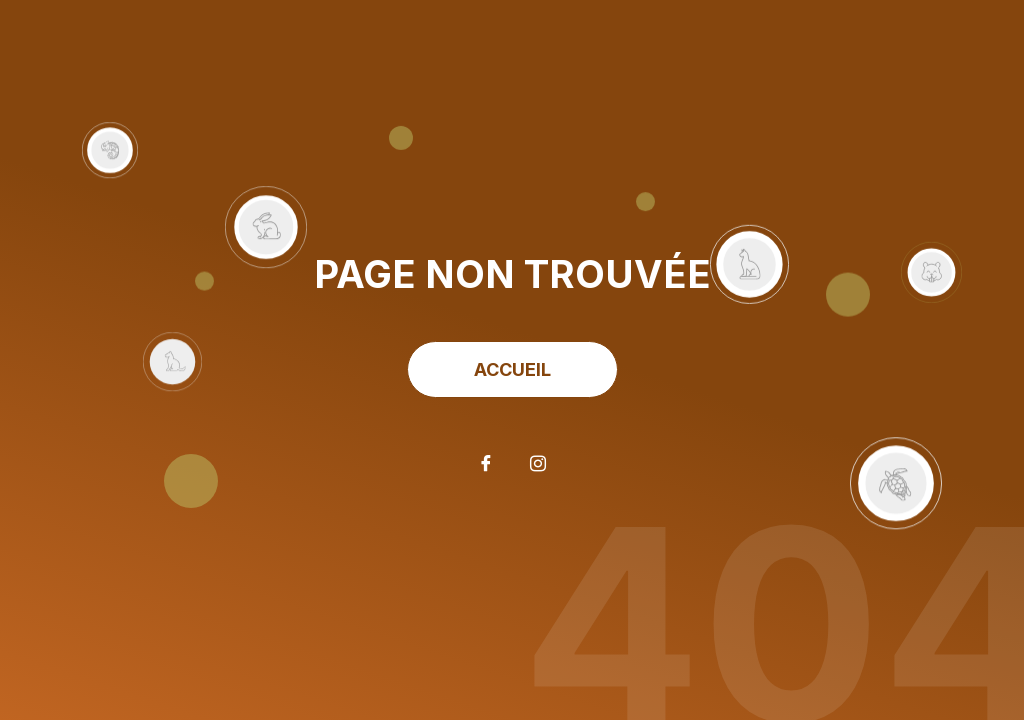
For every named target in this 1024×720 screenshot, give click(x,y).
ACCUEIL (512, 369)
